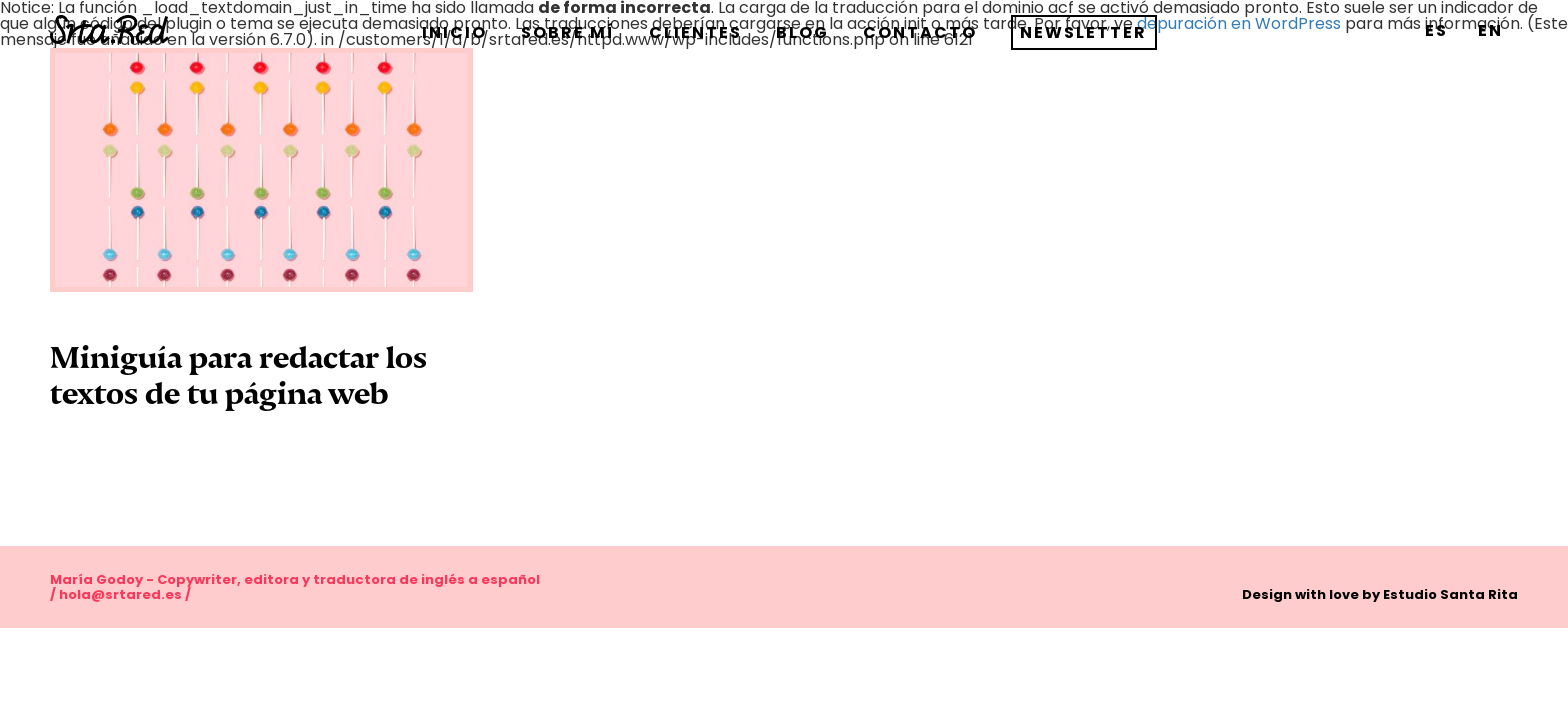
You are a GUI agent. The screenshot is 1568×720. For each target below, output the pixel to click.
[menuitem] (1436, 30)
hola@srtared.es (120, 594)
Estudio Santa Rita (1450, 594)
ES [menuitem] (1436, 30)
